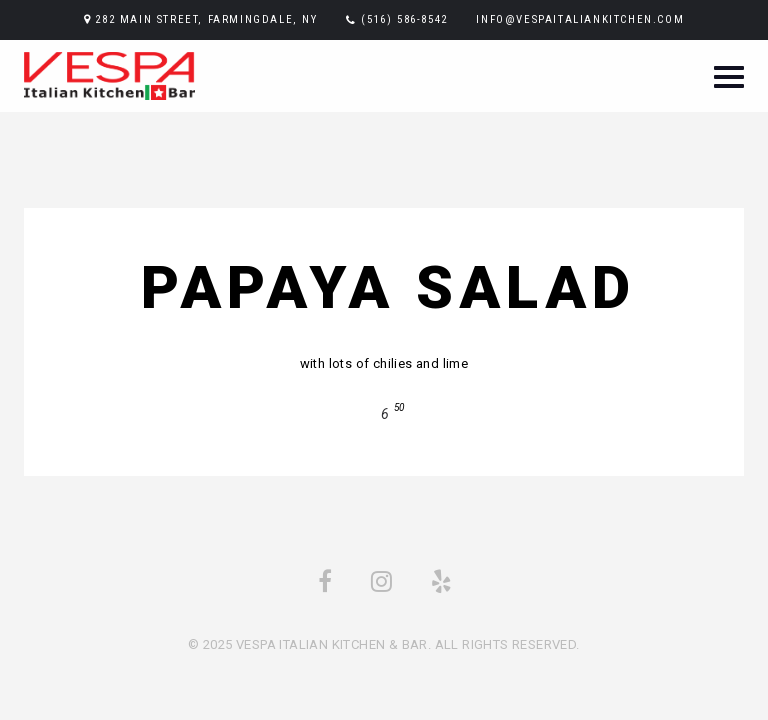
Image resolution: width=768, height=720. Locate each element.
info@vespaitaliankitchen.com (580, 19)
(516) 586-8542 (404, 19)
